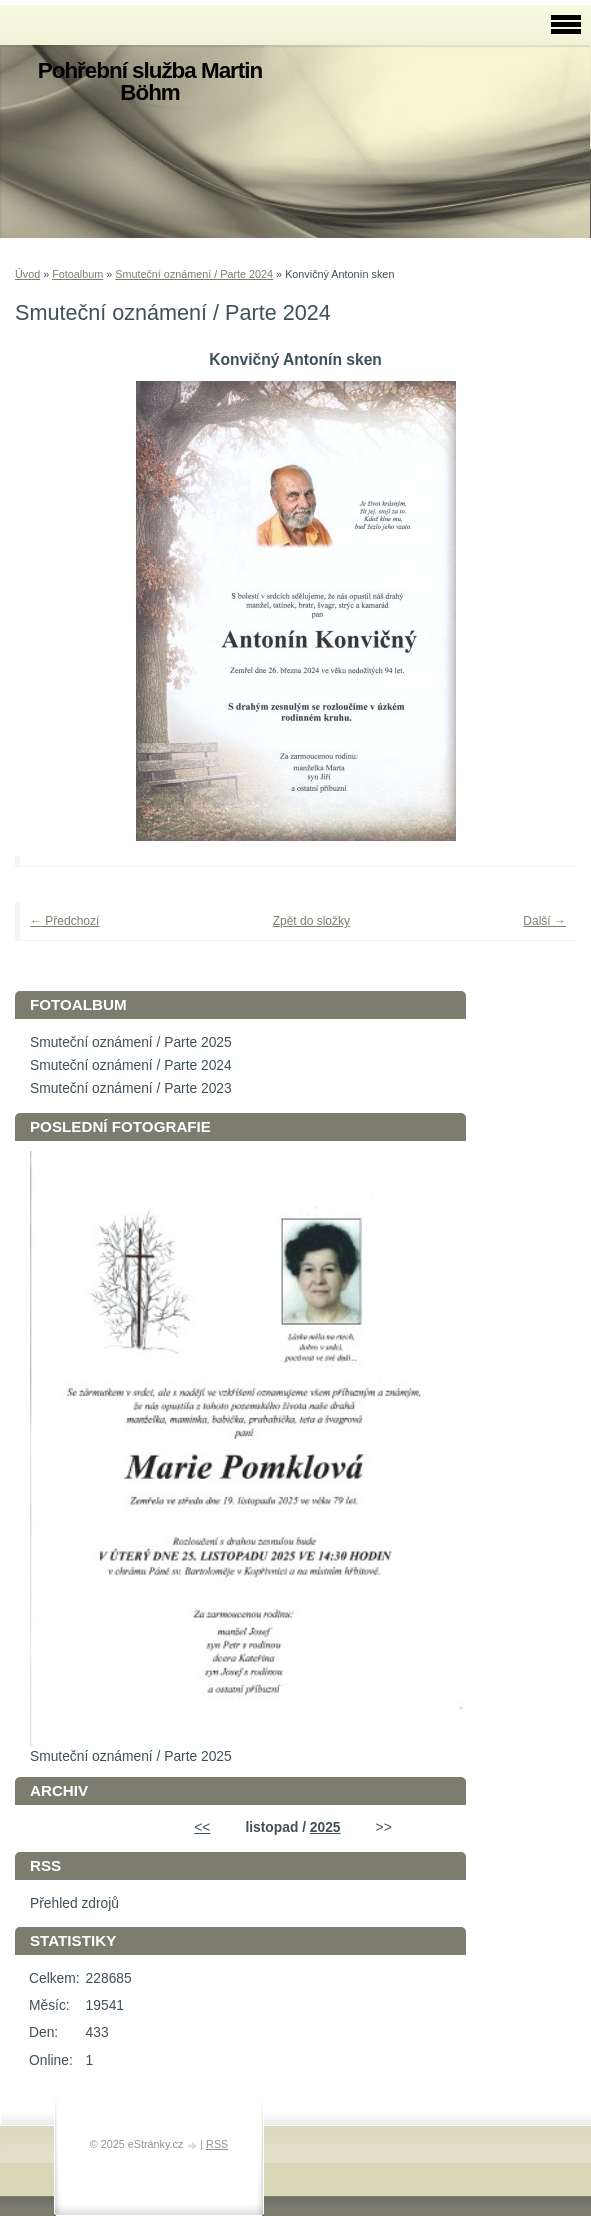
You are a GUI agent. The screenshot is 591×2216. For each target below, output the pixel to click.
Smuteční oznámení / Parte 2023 (131, 1088)
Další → (544, 921)
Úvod (27, 274)
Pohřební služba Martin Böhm (150, 81)
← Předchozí (64, 921)
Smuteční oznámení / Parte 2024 (194, 274)
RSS (217, 2144)
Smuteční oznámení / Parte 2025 (131, 1042)
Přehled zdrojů (74, 1903)
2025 (325, 1827)
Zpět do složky (311, 921)
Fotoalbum (77, 274)
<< (202, 1827)
